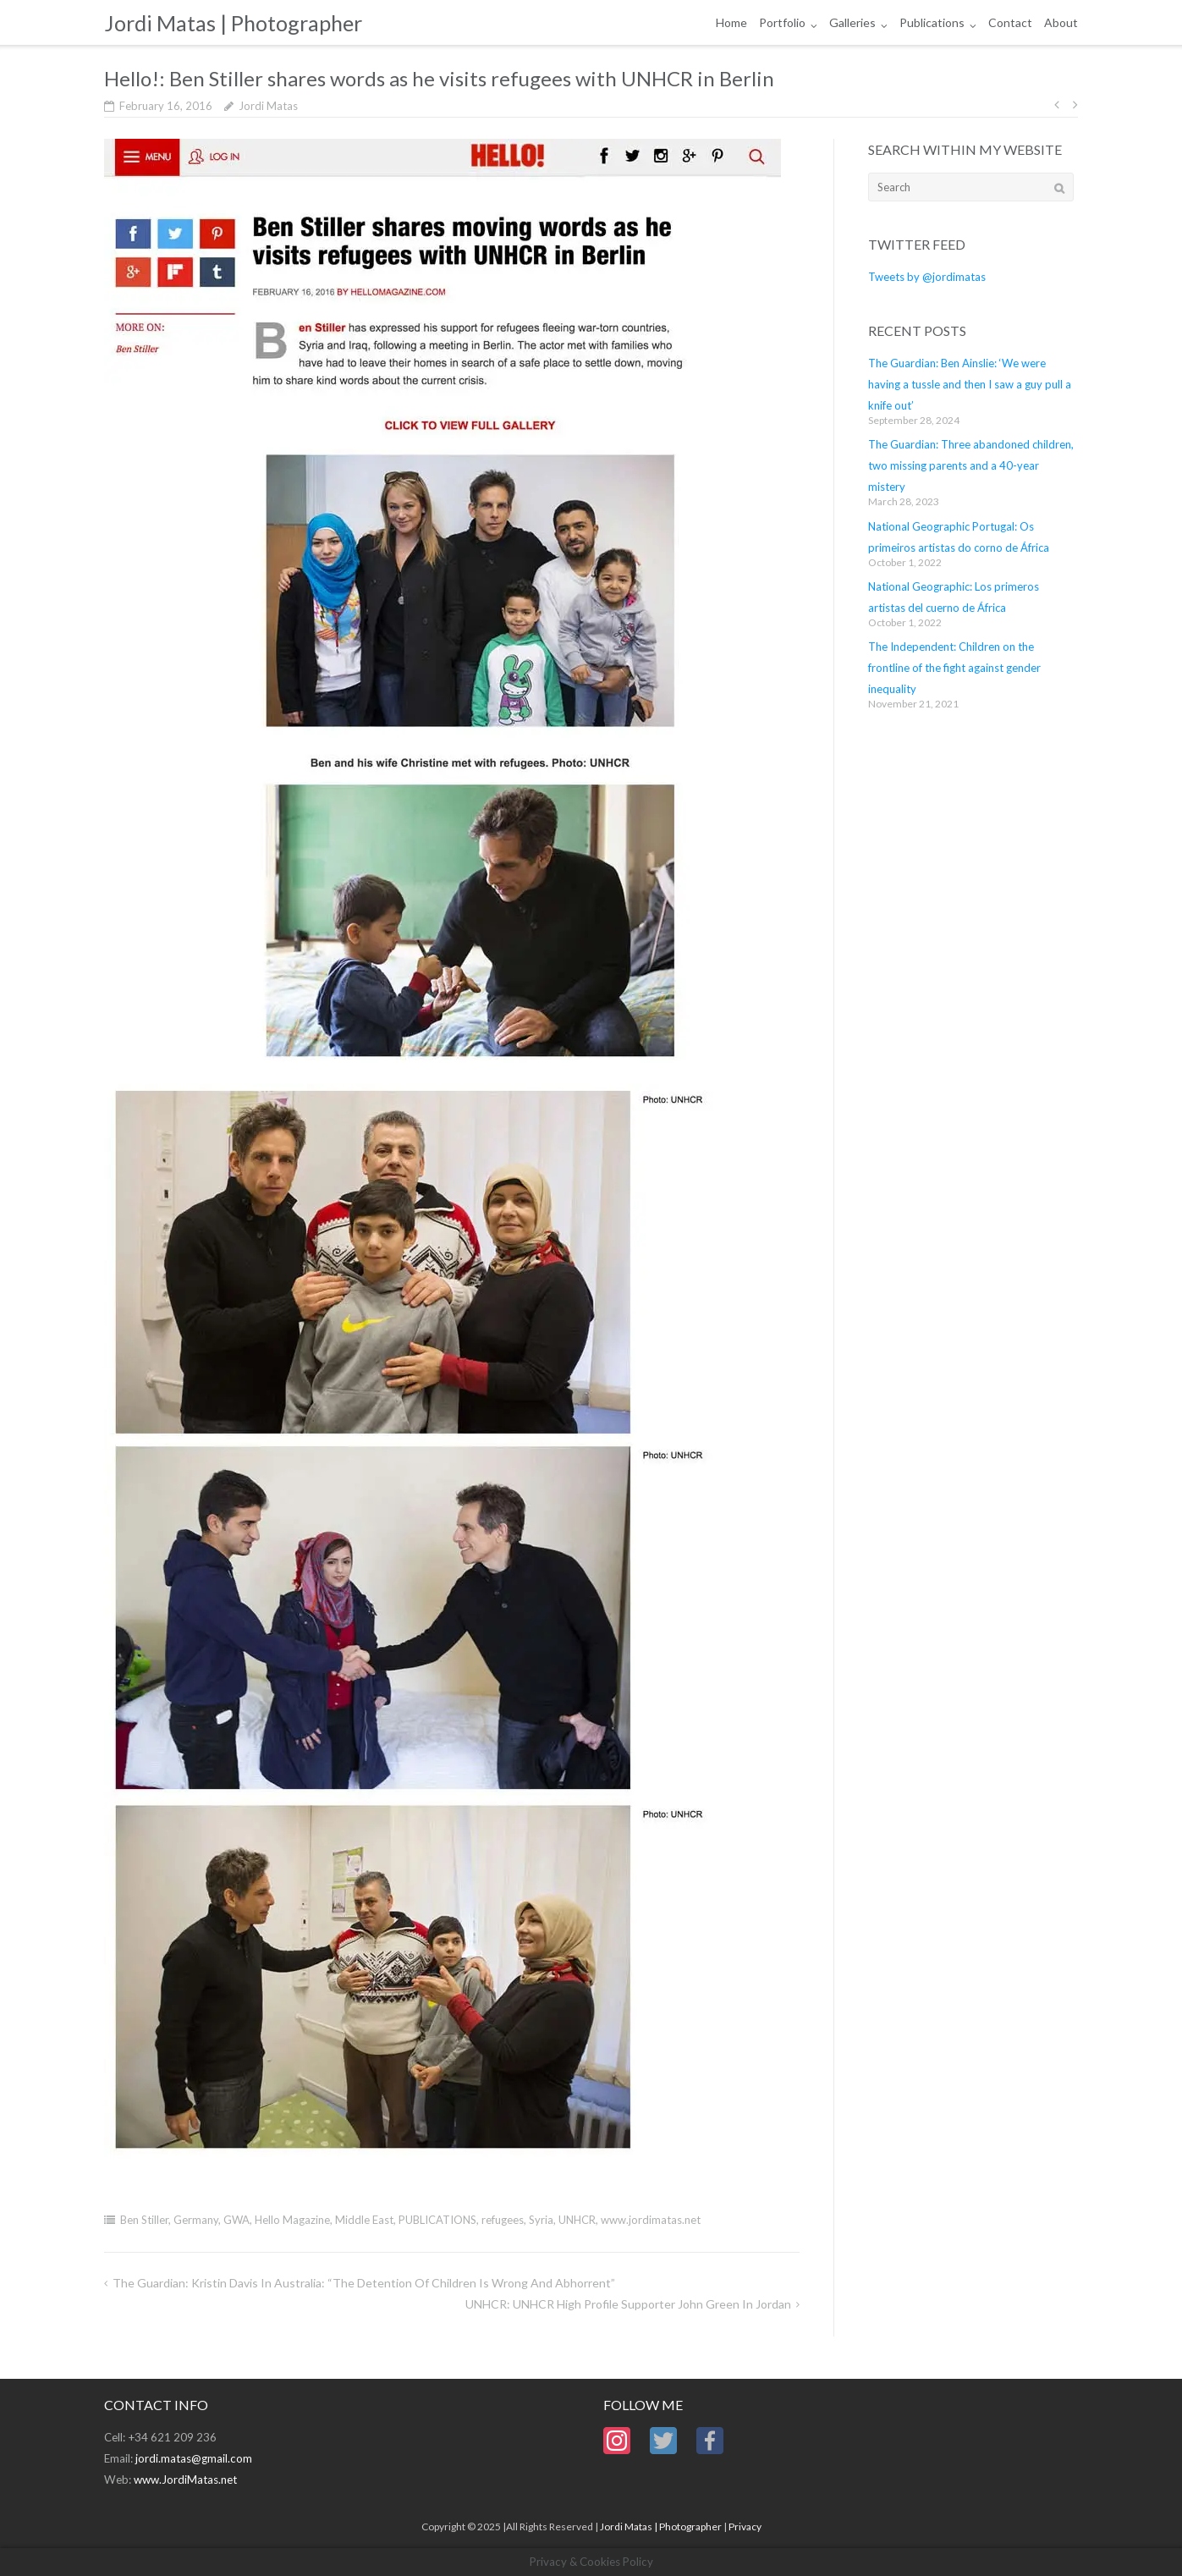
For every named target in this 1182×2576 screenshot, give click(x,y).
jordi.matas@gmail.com (193, 2458)
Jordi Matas (268, 106)
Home (731, 22)
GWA (236, 2219)
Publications (932, 22)
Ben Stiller (144, 2219)
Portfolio (782, 22)
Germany (195, 2219)
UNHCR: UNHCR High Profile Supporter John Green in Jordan (628, 2304)
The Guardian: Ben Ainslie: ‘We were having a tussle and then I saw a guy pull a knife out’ (969, 384)
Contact (1010, 22)
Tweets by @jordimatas (927, 276)
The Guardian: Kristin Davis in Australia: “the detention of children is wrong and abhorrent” (364, 2283)
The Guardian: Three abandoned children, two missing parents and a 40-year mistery (971, 465)
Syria (541, 2219)
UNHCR (577, 2219)
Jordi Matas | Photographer (661, 2526)
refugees (502, 2219)
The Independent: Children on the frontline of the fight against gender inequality (954, 668)
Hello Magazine (292, 2219)
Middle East (364, 2219)
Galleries (852, 22)
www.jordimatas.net (651, 2219)
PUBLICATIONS (437, 2219)
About (1061, 22)
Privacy (744, 2526)
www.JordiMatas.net (185, 2479)
